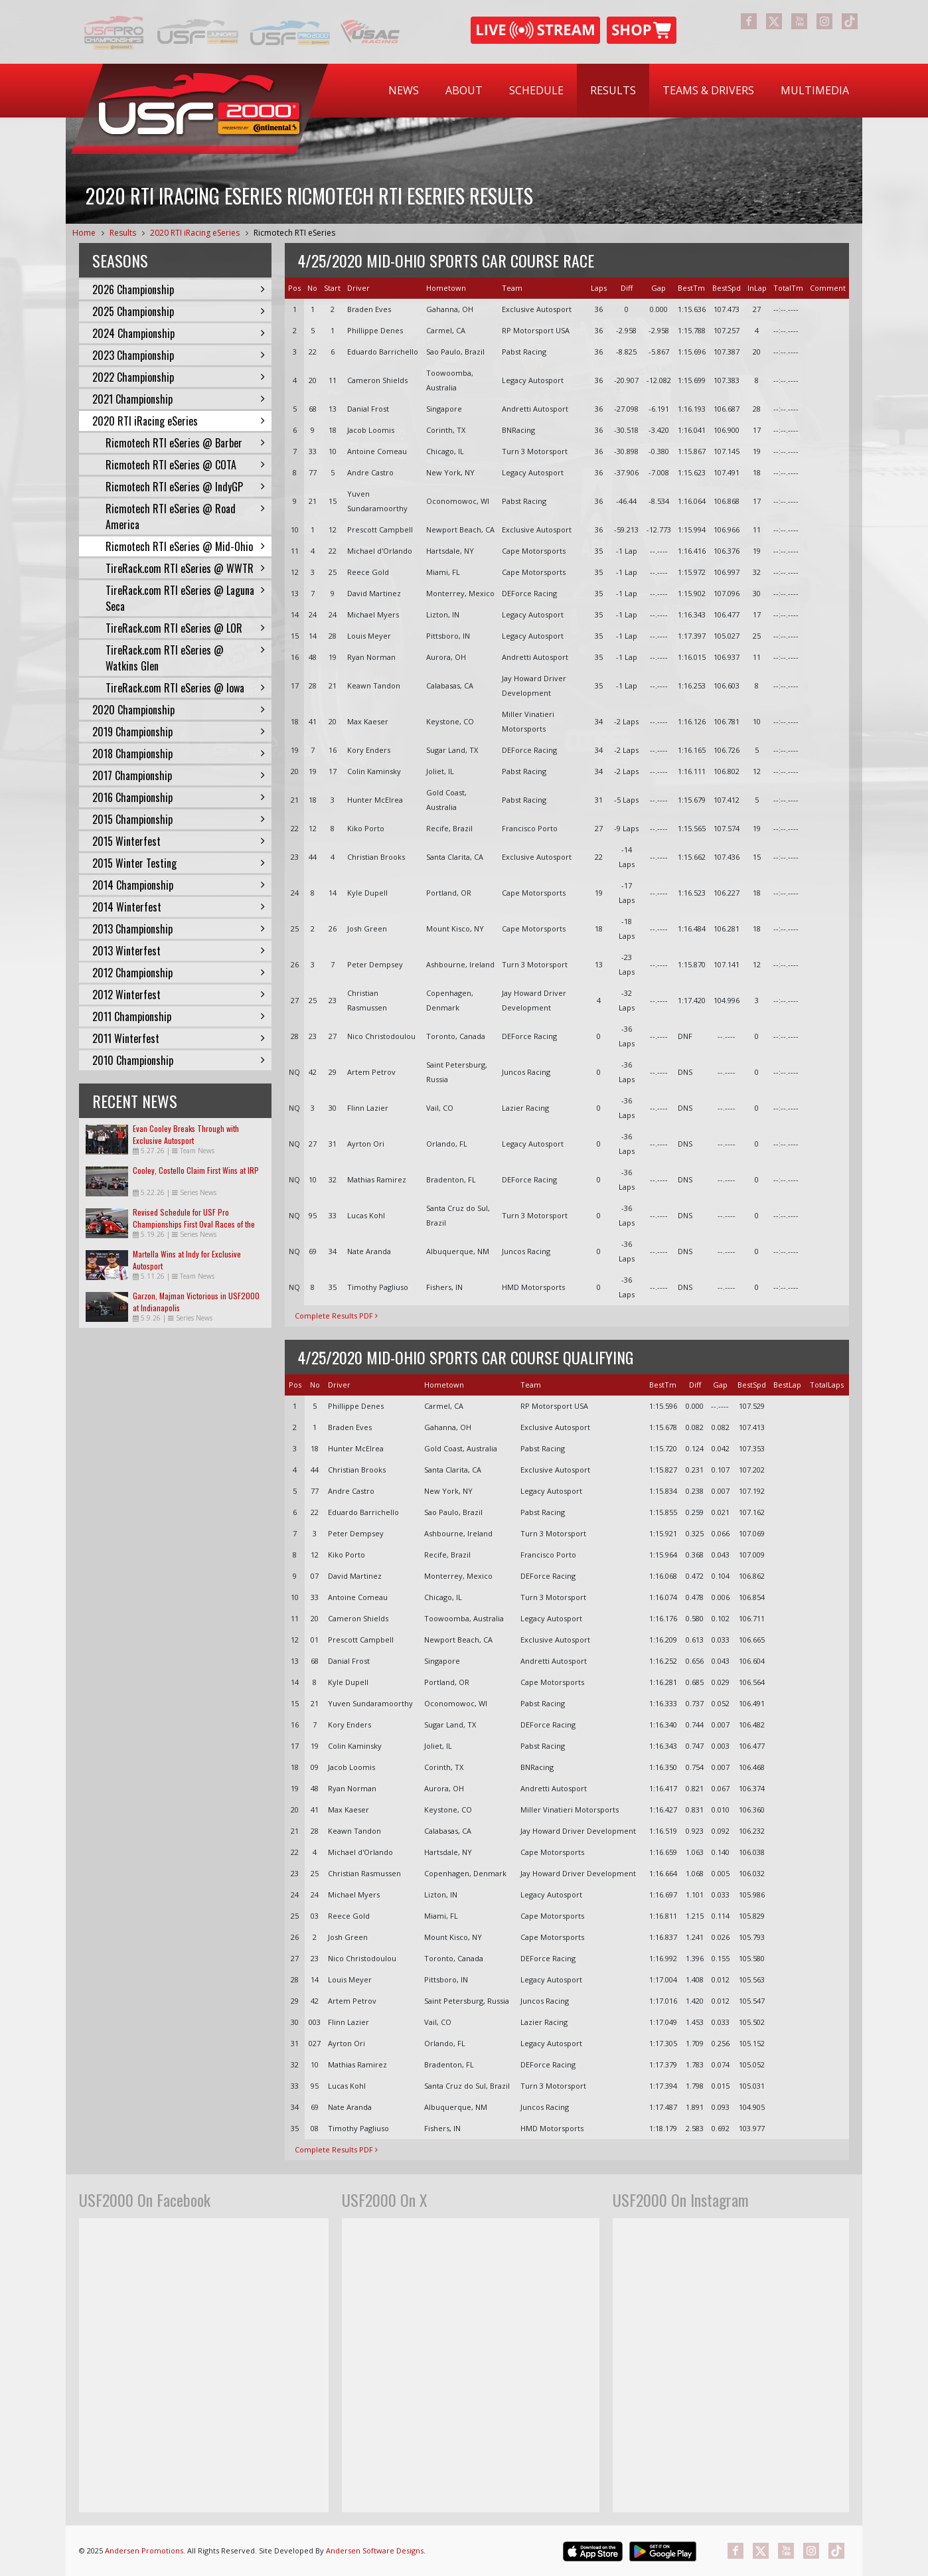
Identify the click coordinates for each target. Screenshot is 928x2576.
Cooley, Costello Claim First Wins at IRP (196, 1170)
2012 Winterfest (178, 995)
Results (613, 90)
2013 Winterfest (178, 951)
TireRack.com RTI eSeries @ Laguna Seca (185, 598)
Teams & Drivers (708, 90)
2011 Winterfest (178, 1038)
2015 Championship (178, 819)
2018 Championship (178, 754)
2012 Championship (178, 973)
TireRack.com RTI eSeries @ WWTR (185, 568)
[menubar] (618, 91)
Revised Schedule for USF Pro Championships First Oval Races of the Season (194, 1224)
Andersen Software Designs (375, 2550)
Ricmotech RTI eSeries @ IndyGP (185, 487)
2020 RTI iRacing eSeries (195, 232)
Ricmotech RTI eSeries (294, 232)
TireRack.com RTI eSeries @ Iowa (185, 688)
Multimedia (815, 90)
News (403, 90)
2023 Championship (178, 355)
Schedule (536, 90)
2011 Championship (178, 1016)
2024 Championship (178, 333)
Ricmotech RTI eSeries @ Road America (185, 516)
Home (84, 232)
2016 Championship (178, 797)
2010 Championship (178, 1060)
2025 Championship (178, 311)
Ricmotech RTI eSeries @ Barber (185, 443)
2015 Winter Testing (178, 863)
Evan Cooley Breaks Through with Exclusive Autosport (186, 1134)
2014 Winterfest (178, 907)
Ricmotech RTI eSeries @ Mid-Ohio (185, 546)
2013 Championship (178, 929)
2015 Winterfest (178, 841)
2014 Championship (178, 885)
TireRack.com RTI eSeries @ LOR (185, 628)
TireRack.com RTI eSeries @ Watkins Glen (185, 658)
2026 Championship (178, 289)
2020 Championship (178, 710)
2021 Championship (178, 399)
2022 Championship (178, 377)
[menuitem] (403, 91)
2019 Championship (178, 732)
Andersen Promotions (144, 2550)
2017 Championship (178, 775)
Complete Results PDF (336, 1316)
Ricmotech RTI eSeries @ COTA (185, 465)
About (464, 90)
